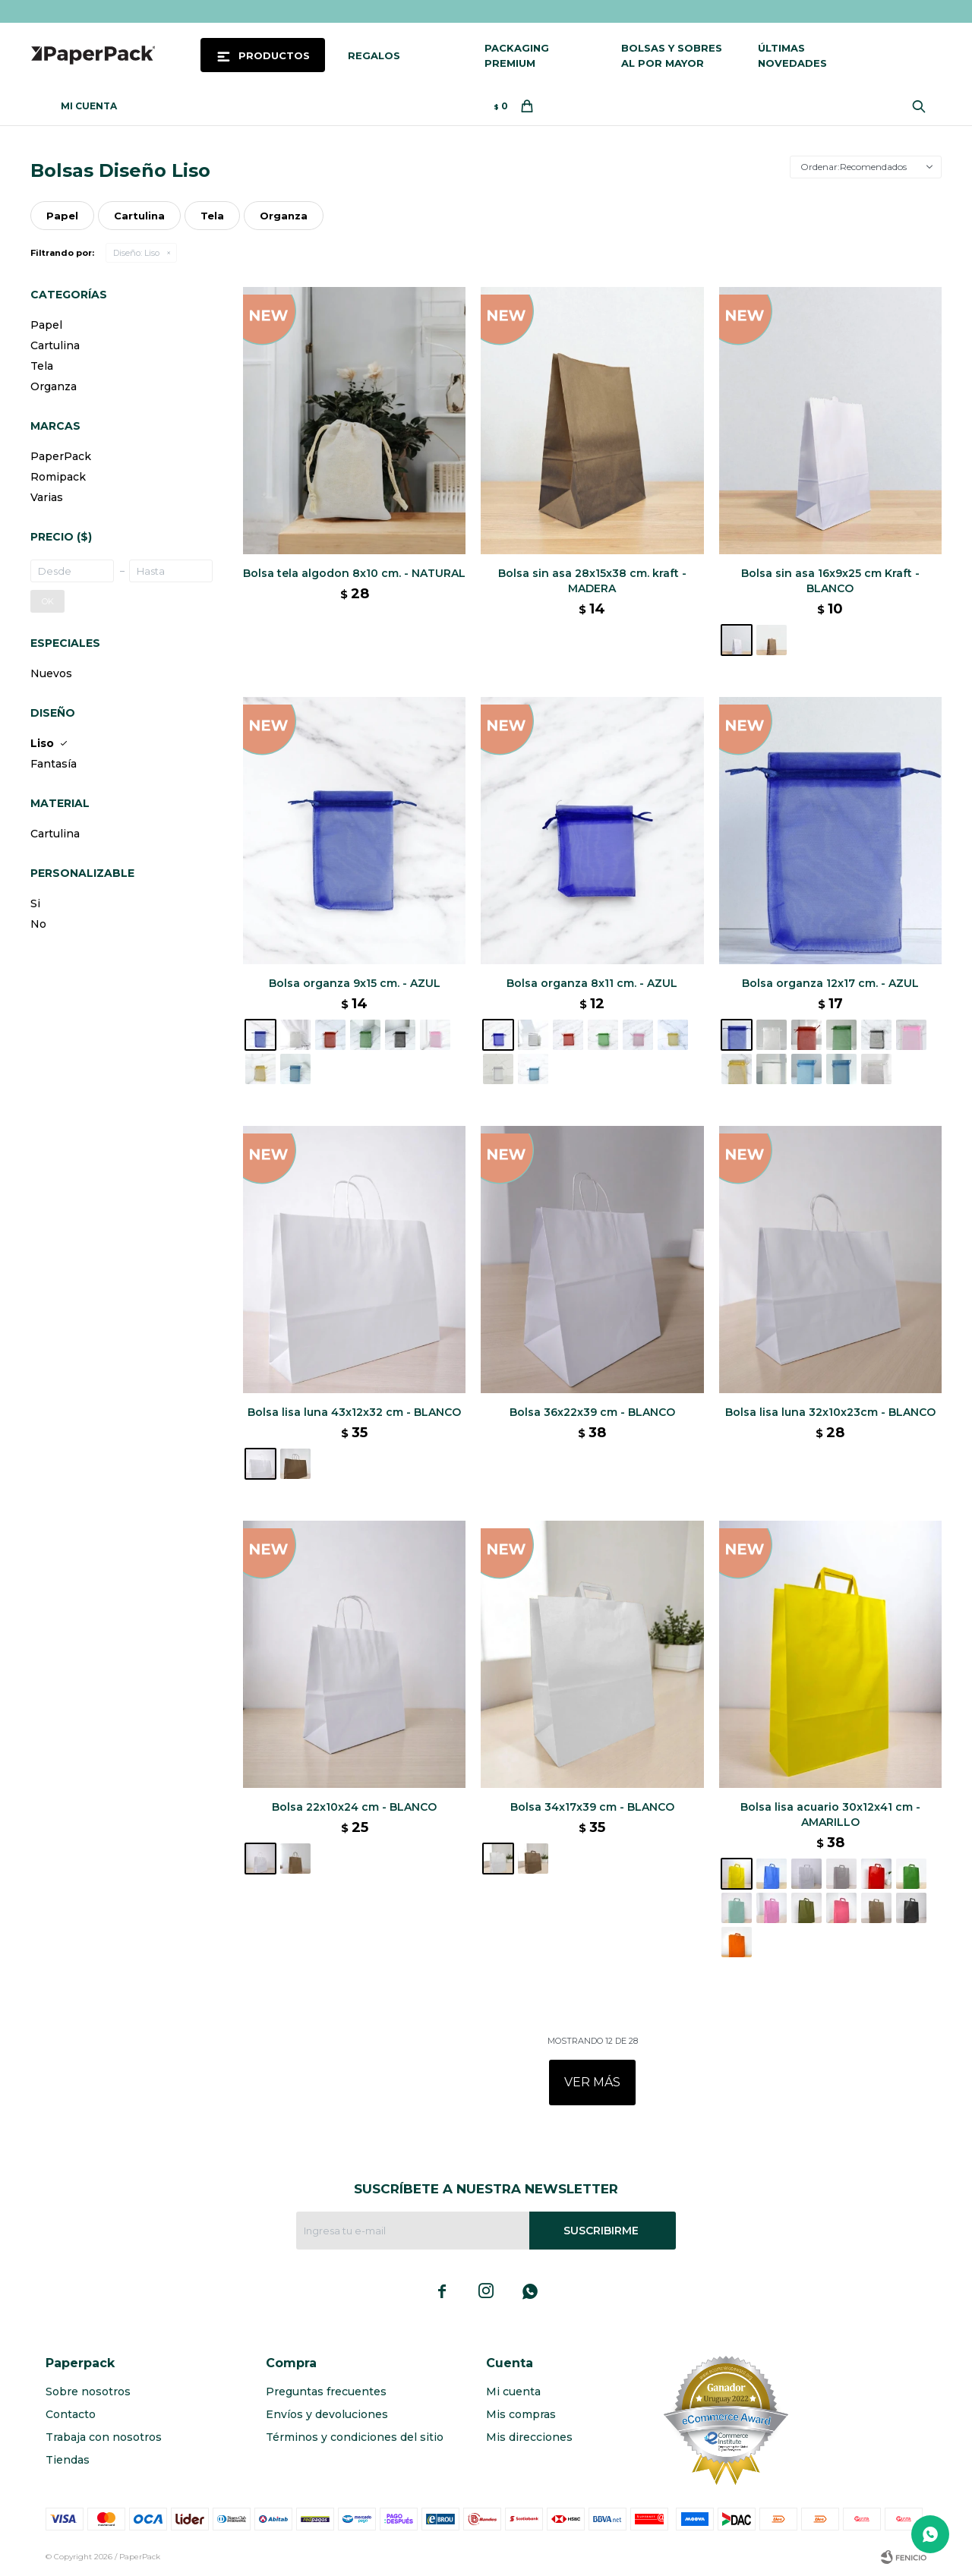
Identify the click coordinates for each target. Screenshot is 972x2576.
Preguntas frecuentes (326, 2391)
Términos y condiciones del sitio (354, 2437)
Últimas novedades (792, 55)
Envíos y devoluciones (327, 2414)
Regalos (374, 55)
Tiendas (68, 2460)
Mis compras (521, 2414)
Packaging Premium (516, 55)
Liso (136, 253)
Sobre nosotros (88, 2391)
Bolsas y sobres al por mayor (671, 55)
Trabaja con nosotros (104, 2437)
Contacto (71, 2414)
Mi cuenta (513, 2391)
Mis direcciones (529, 2437)
